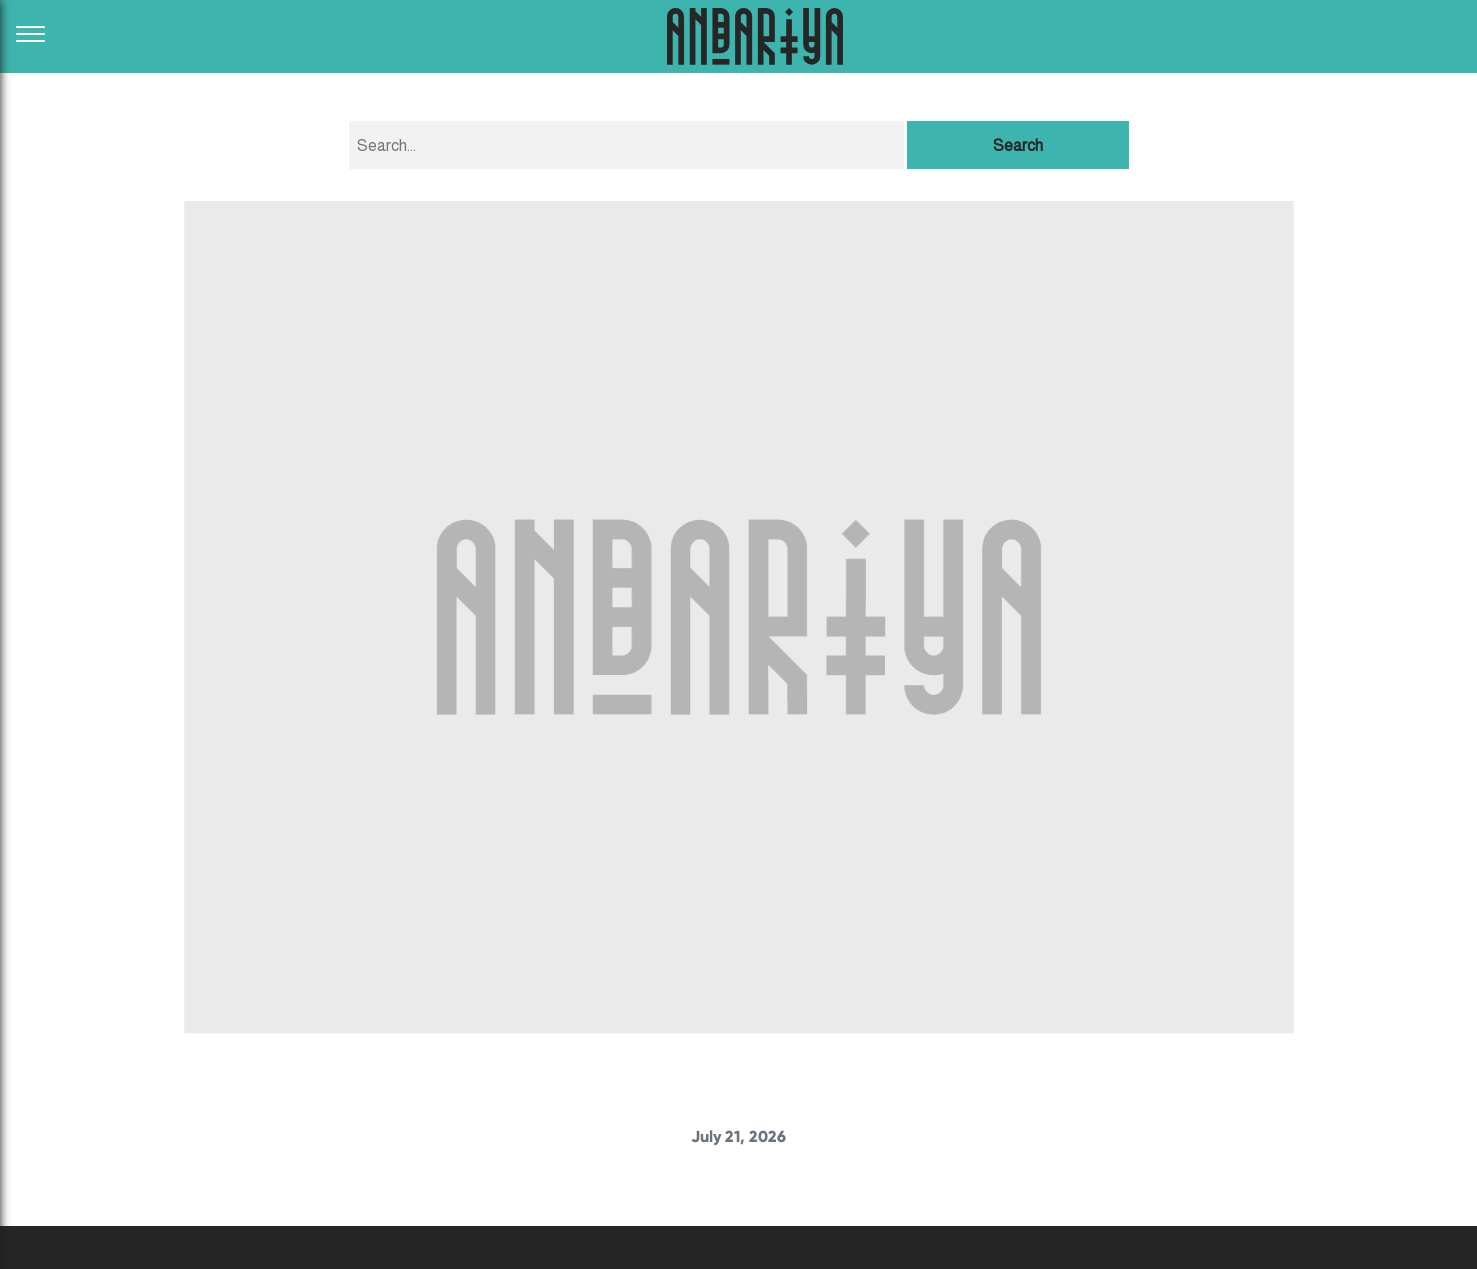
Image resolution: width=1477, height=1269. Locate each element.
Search (1018, 145)
